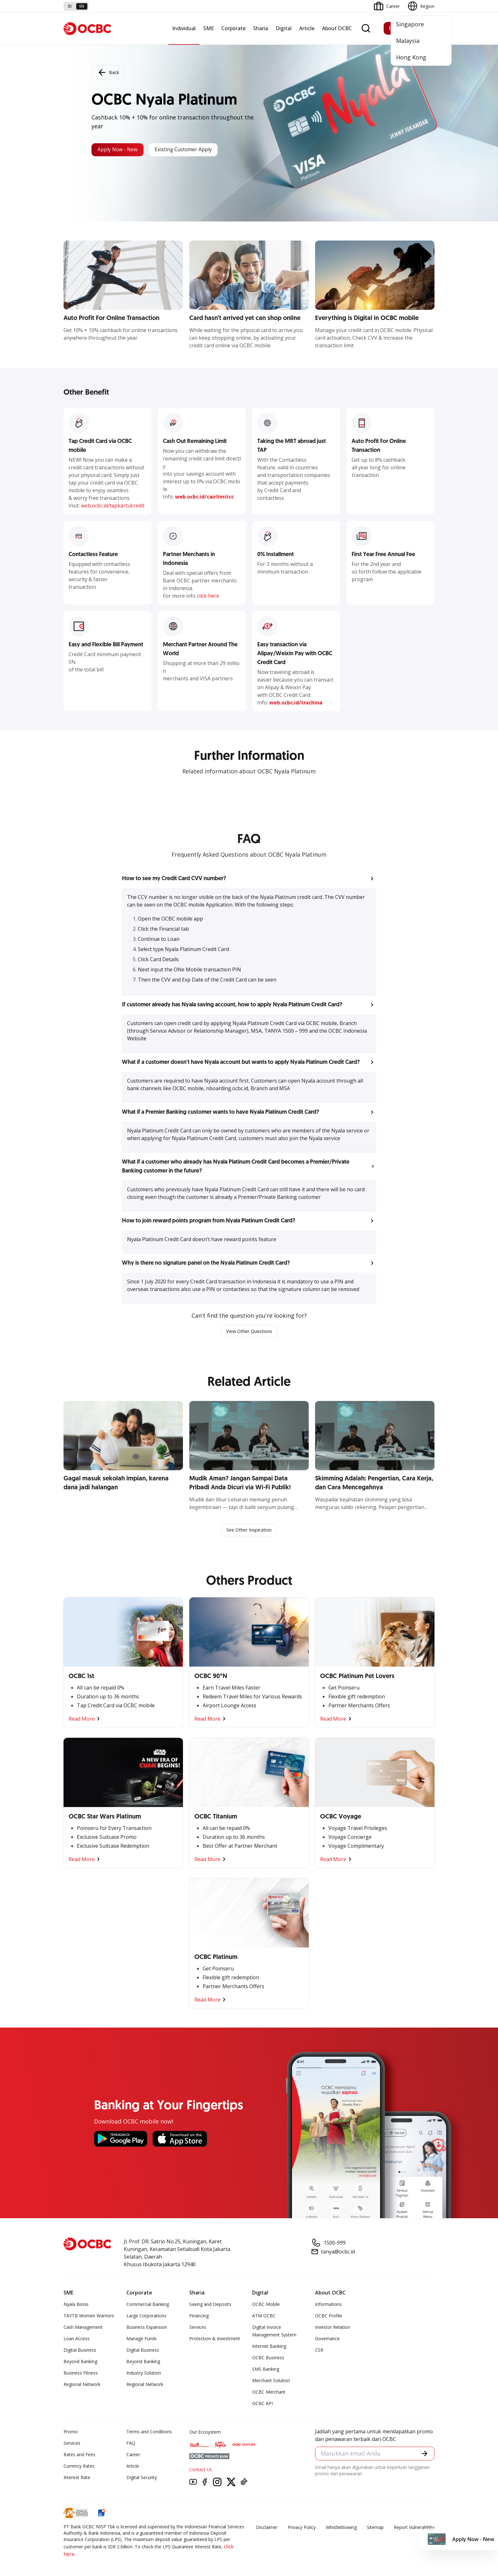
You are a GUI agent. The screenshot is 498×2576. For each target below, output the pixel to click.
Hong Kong (411, 57)
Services (197, 2329)
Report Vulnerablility (414, 2529)
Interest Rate (77, 2479)
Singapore (410, 24)
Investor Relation (332, 2329)
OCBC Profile (328, 2317)
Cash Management (83, 2329)
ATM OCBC (264, 2317)
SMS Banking (265, 2371)
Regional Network (82, 2386)
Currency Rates (79, 2467)
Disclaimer (267, 2529)
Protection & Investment (214, 2340)
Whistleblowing (341, 2529)
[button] (249, 878)
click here (208, 595)
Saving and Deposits (210, 2306)
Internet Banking (269, 2348)
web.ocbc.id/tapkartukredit (113, 505)
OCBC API (262, 2405)
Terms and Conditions (149, 2433)
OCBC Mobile (266, 2306)
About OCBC (337, 28)
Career (133, 2456)
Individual (184, 28)
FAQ (130, 2445)
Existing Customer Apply (199, 149)
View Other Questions (249, 1331)
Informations (328, 2306)
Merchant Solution (271, 2382)
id (70, 6)
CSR (319, 2351)
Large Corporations (146, 2317)
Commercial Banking (147, 2306)
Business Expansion (146, 2329)
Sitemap (375, 2529)
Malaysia (408, 40)
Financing (199, 2317)
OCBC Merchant (269, 2393)
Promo (71, 2433)
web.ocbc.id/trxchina (295, 702)
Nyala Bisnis (76, 2306)
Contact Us (200, 2471)
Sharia (260, 28)
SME (208, 28)
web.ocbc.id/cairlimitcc (204, 496)
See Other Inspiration (249, 1531)
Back (108, 71)
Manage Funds (141, 2340)
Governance (327, 2340)
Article (306, 28)
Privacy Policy (302, 2529)
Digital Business (80, 2351)
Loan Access (77, 2340)
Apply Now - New (122, 149)
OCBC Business (268, 2359)
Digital (284, 28)
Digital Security (141, 2479)
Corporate (233, 28)
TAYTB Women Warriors (89, 2317)
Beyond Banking (80, 2363)
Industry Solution (143, 2374)
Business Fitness (81, 2374)
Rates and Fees (79, 2456)
